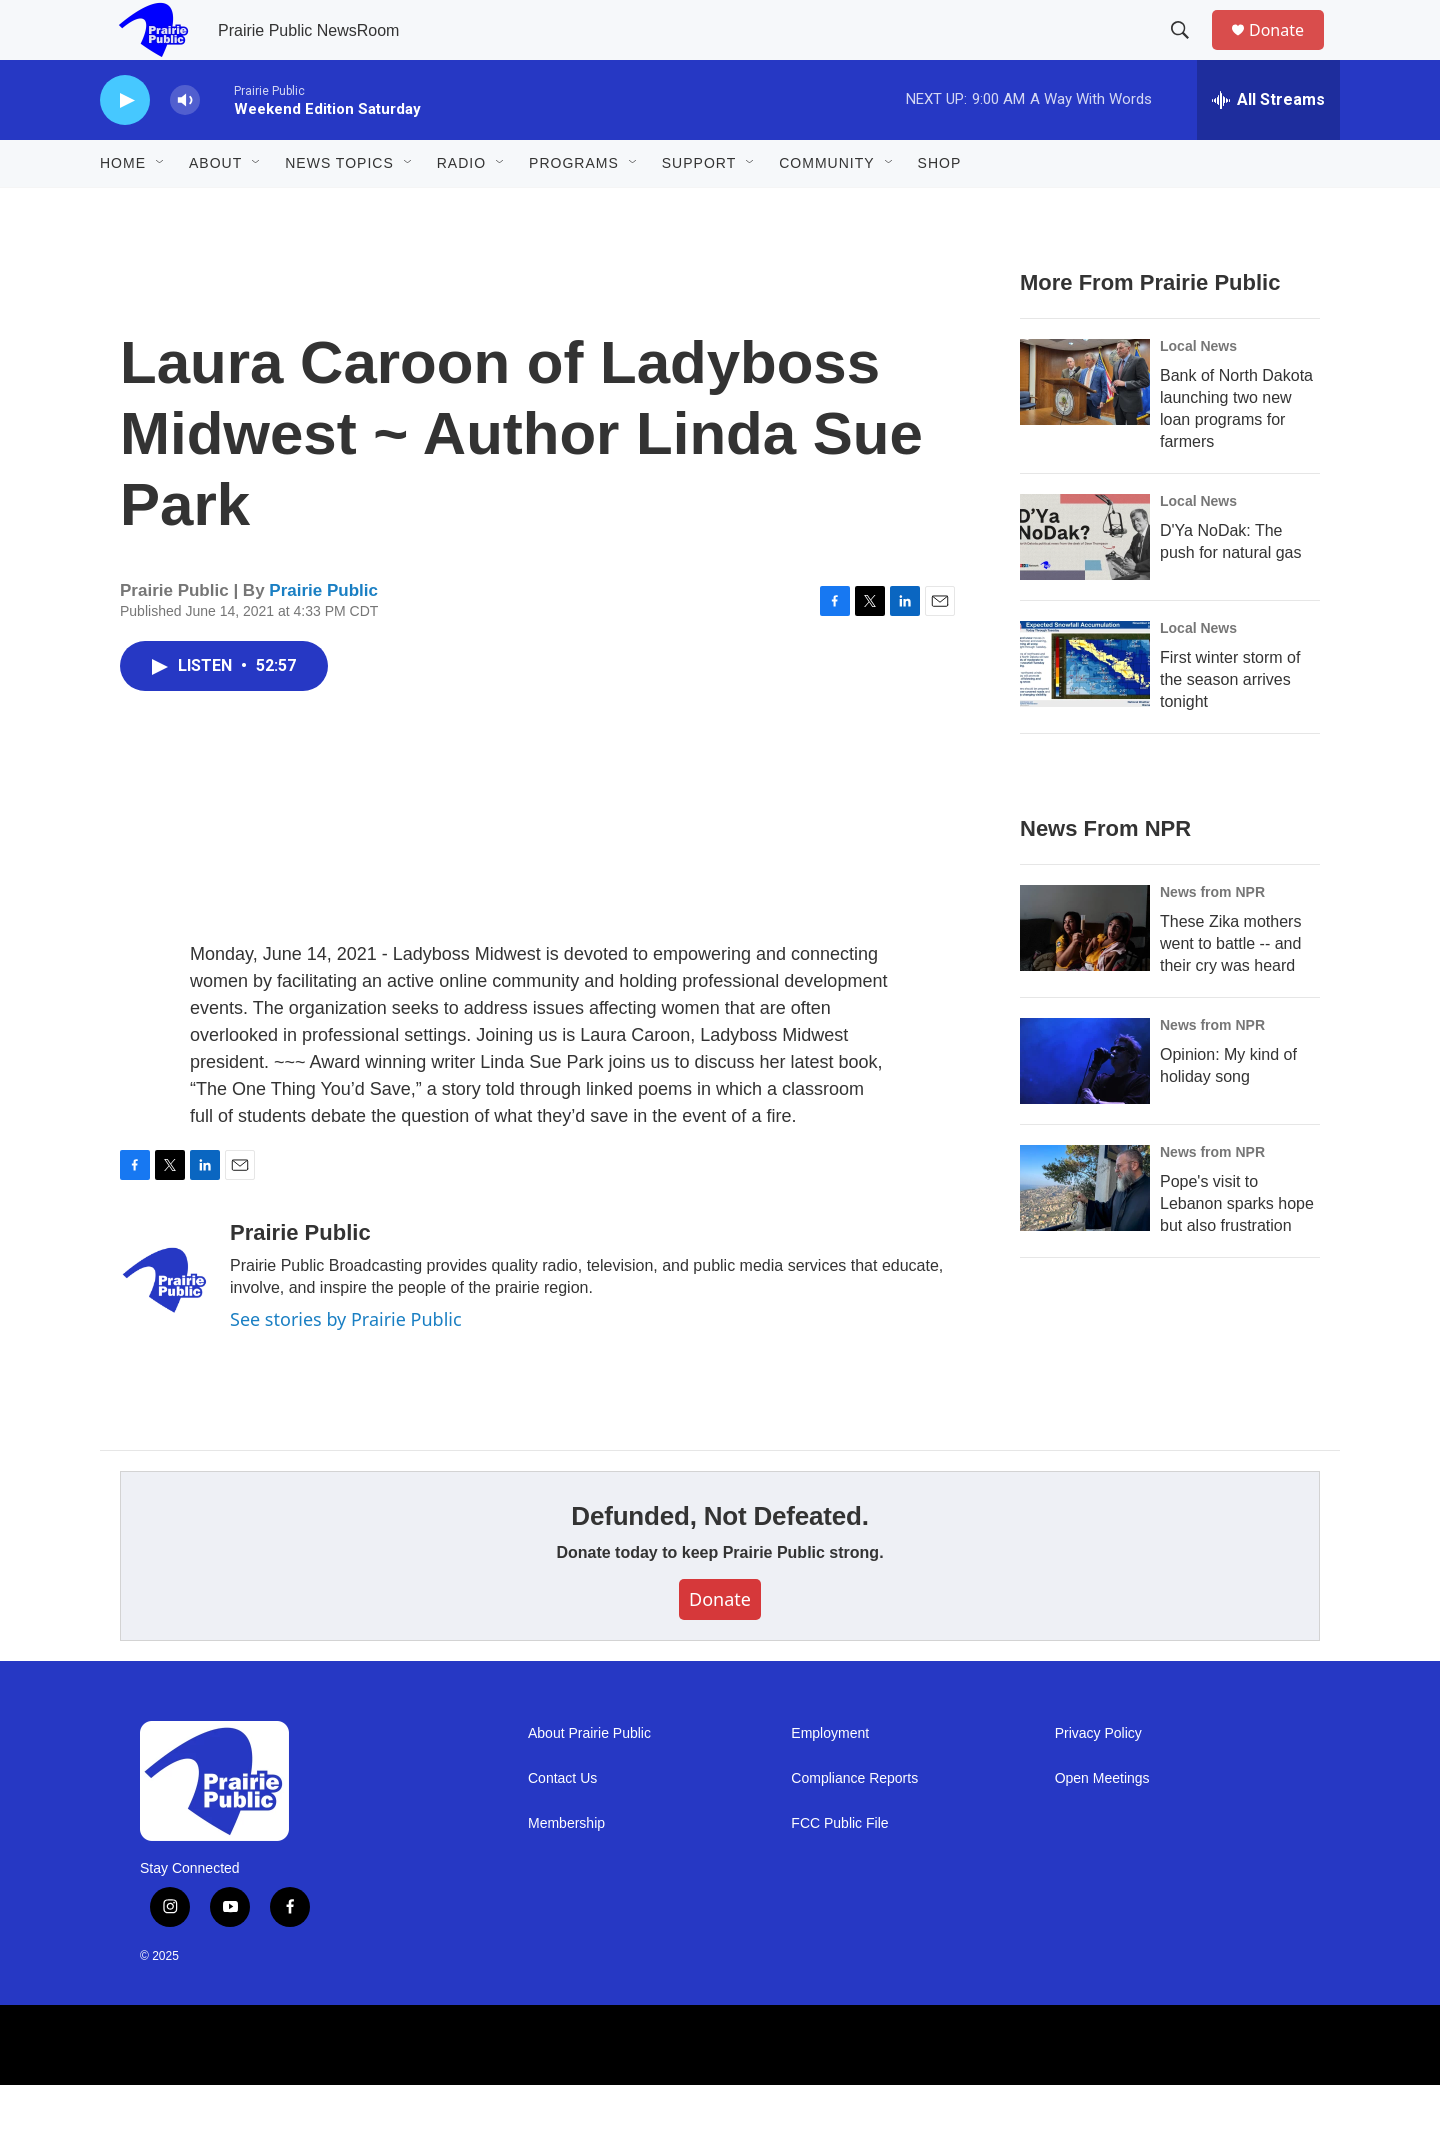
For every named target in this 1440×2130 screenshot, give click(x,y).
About (215, 208)
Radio (461, 208)
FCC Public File (839, 1868)
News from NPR (1212, 937)
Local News (1198, 391)
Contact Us (562, 1823)
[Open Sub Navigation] (161, 208)
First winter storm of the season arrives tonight (1230, 724)
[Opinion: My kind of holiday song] (1085, 1106)
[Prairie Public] (165, 1325)
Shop (940, 208)
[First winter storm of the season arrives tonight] (1085, 709)
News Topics (339, 208)
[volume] (185, 145)
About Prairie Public (589, 1778)
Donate (1289, 52)
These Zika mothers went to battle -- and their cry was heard (1230, 988)
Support (699, 208)
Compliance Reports (854, 1823)
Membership (566, 1868)
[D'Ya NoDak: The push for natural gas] (1085, 582)
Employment (830, 1778)
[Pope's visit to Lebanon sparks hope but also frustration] (1085, 1233)
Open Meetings (1102, 1823)
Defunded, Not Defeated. (719, 1561)
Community (826, 208)
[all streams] (1268, 145)
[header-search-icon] (1189, 53)
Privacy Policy (1098, 1778)
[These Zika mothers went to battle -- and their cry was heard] (1085, 973)
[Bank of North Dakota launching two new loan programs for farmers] (1085, 427)
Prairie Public (323, 635)
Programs (574, 208)
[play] (125, 145)
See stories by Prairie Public (346, 1364)
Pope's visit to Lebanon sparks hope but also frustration (1237, 1248)
